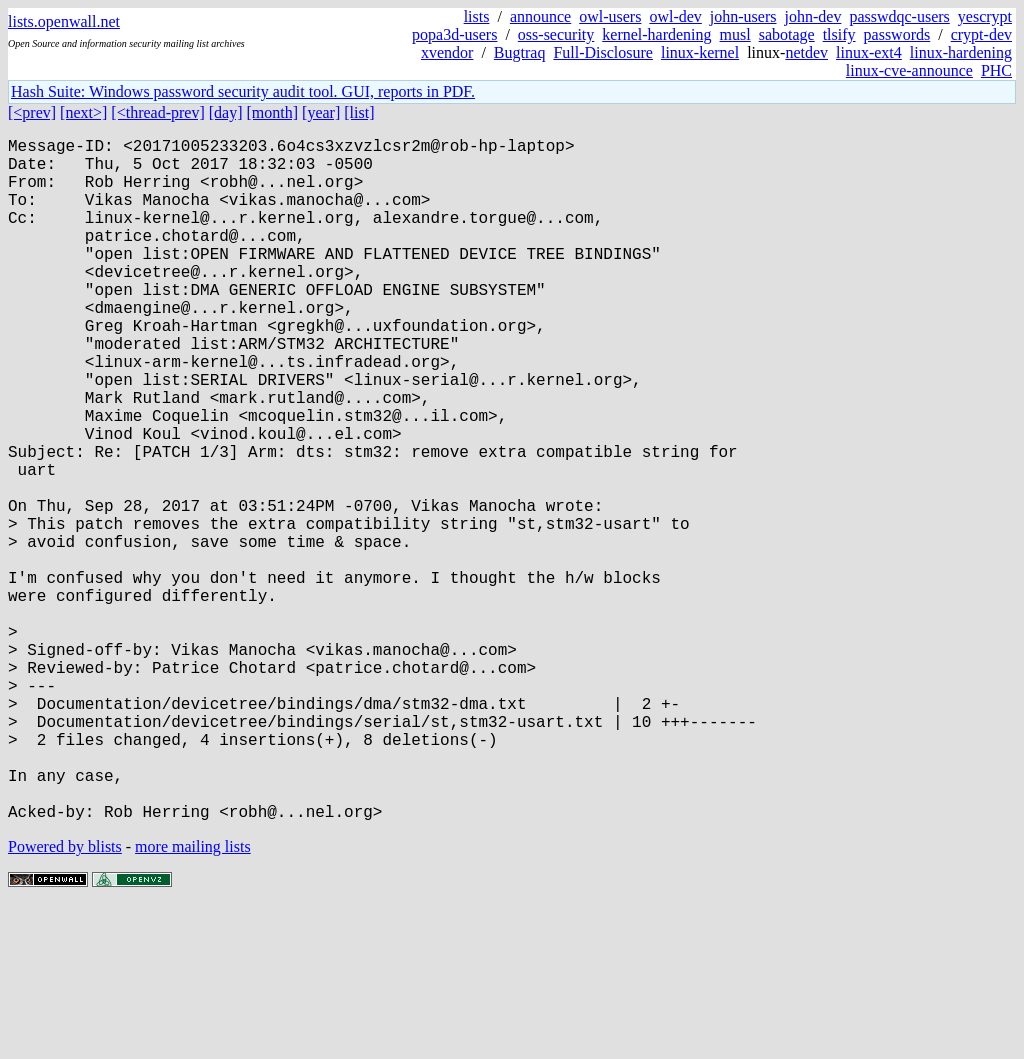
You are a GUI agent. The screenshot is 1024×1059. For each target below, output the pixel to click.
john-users (743, 16)
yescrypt (985, 16)
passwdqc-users (899, 16)
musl (735, 34)
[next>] (83, 112)
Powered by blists (65, 998)
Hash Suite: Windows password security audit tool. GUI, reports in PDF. (243, 91)
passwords (897, 34)
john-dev (813, 16)
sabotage (787, 34)
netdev (806, 52)
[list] (359, 112)
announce (540, 16)
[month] (273, 112)
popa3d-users (454, 34)
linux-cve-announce (909, 70)
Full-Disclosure (603, 52)
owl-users (610, 16)
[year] (321, 112)
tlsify (839, 34)
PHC (996, 70)
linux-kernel (700, 52)
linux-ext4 (869, 52)
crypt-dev (981, 34)
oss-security (556, 34)
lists (477, 16)
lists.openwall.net (64, 21)
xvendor (447, 52)
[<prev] (32, 112)
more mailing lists (193, 998)
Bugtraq (520, 52)
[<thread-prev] (157, 112)
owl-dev (675, 16)
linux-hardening (961, 52)
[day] (226, 112)
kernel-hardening (656, 34)
